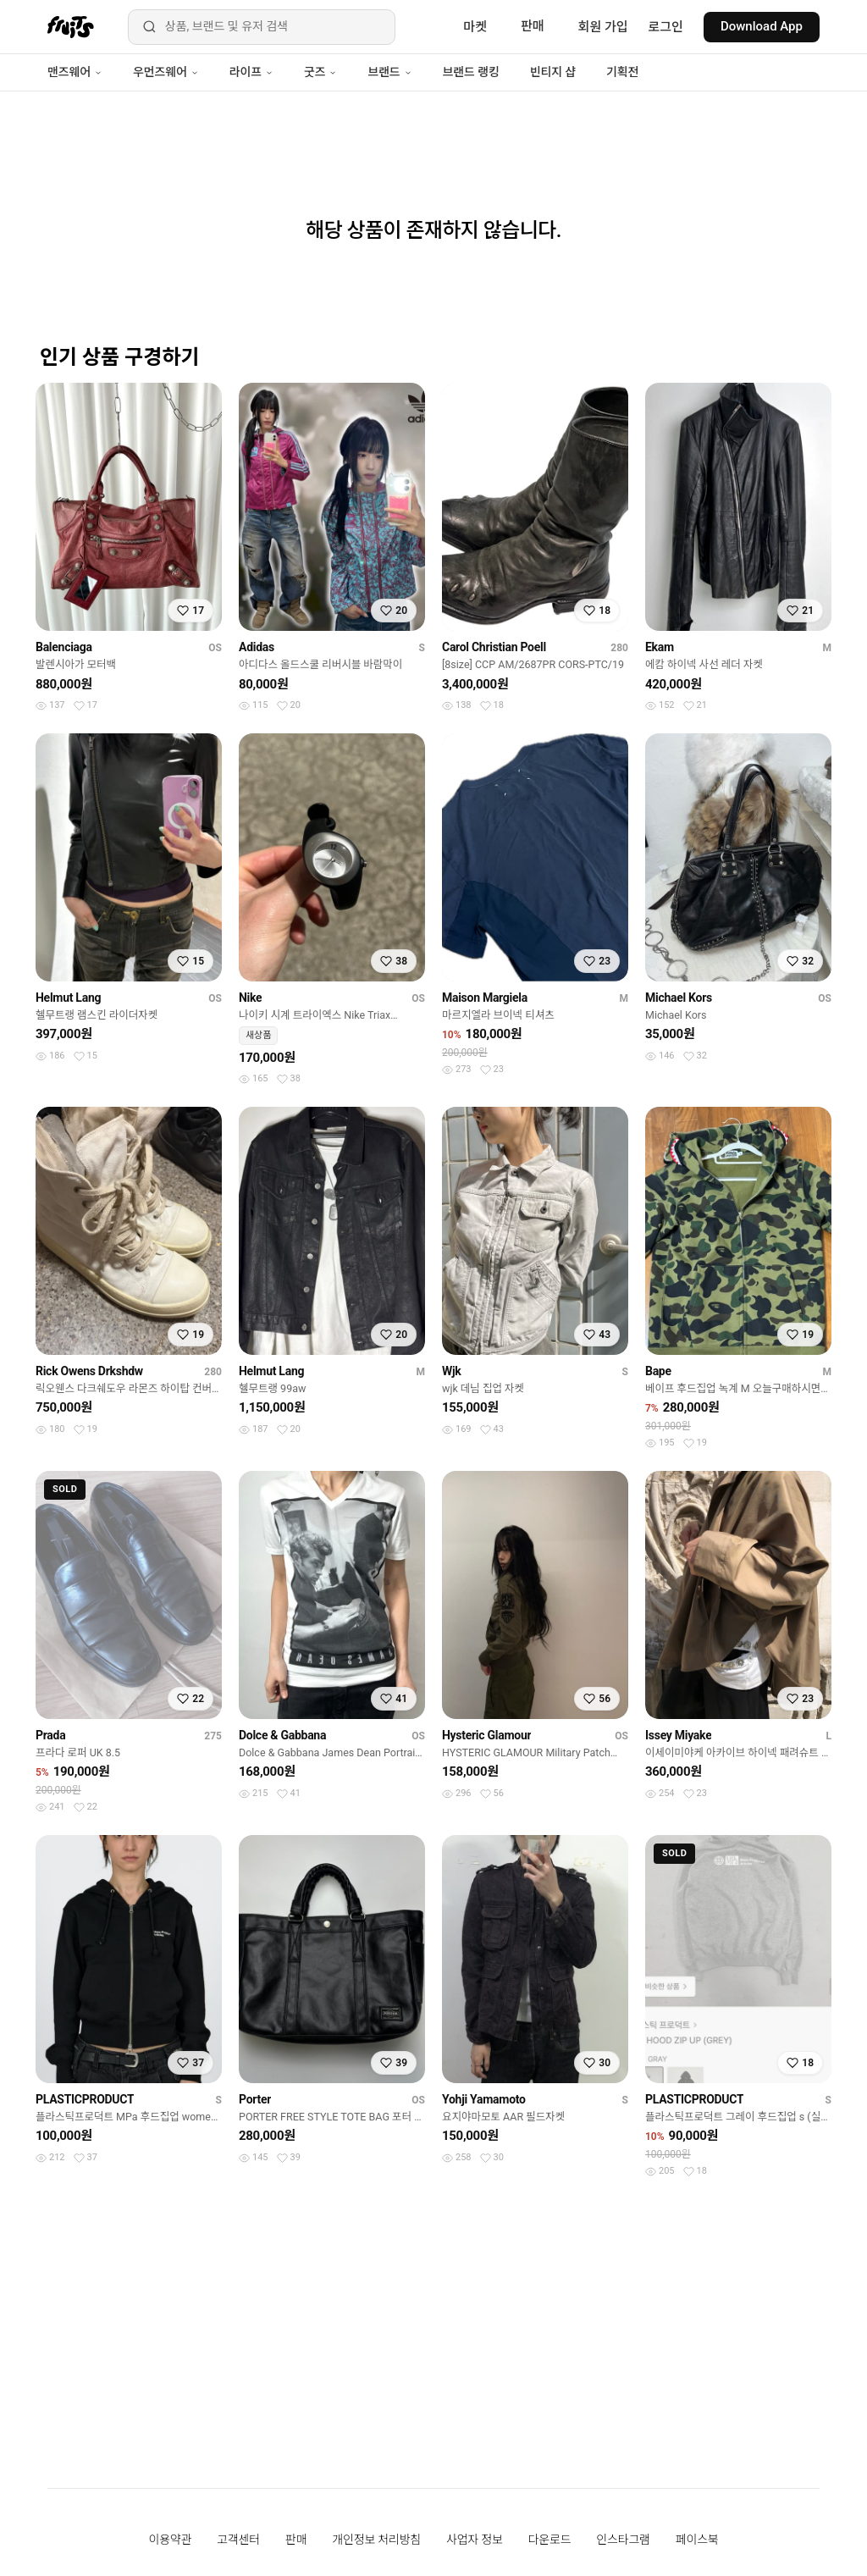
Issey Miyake (678, 1735)
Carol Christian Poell (494, 647)
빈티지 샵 (553, 72)
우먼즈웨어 (166, 72)
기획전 (622, 72)
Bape (658, 1371)
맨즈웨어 (74, 72)
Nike (250, 997)
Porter (255, 2099)
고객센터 (238, 2539)
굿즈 (320, 72)
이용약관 (170, 2539)
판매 (532, 26)
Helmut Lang (68, 997)
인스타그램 (622, 2539)
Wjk (451, 1371)
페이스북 (697, 2539)
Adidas (256, 647)
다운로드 (550, 2539)
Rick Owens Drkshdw (89, 1371)
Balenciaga (64, 647)
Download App (762, 26)
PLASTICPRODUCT (85, 2099)
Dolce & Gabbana (282, 1735)
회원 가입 (603, 27)
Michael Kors (678, 997)
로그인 (666, 27)
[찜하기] (190, 610)
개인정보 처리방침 (376, 2539)
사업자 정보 (474, 2539)
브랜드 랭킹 (471, 72)
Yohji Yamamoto (484, 2099)
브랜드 (389, 72)
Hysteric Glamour (486, 1735)
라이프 (251, 72)
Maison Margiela (484, 997)
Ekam (659, 647)
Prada (50, 1735)
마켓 (475, 27)
